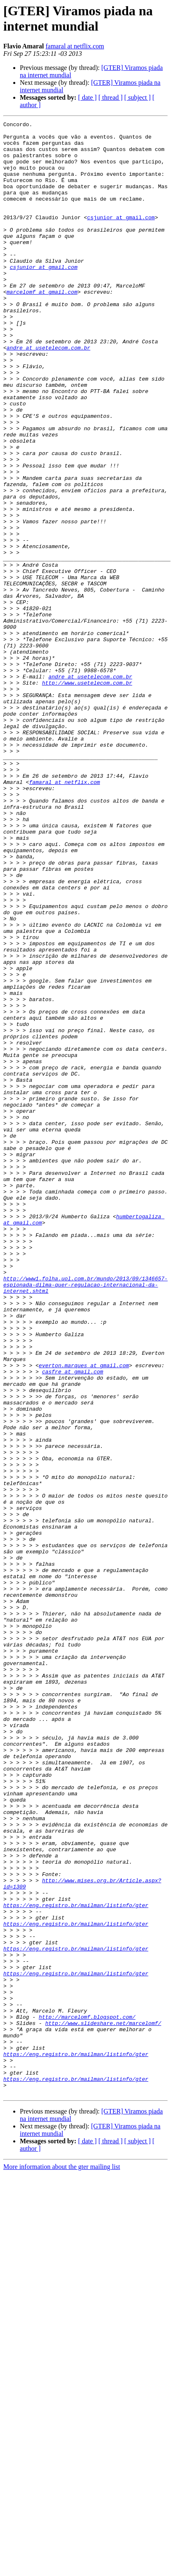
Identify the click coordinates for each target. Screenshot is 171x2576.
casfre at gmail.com (72, 1622)
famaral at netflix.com (74, 46)
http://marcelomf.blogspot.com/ (87, 2396)
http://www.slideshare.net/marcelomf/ (103, 2404)
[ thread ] (110, 97)
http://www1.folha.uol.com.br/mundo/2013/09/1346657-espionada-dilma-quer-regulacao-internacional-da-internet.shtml (85, 1518)
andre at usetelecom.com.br (48, 393)
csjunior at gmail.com (121, 237)
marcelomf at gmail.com (42, 326)
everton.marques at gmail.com (84, 1614)
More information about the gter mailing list (61, 2561)
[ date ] (87, 97)
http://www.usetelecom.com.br (87, 795)
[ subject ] (137, 97)
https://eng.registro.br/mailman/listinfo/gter (75, 2262)
